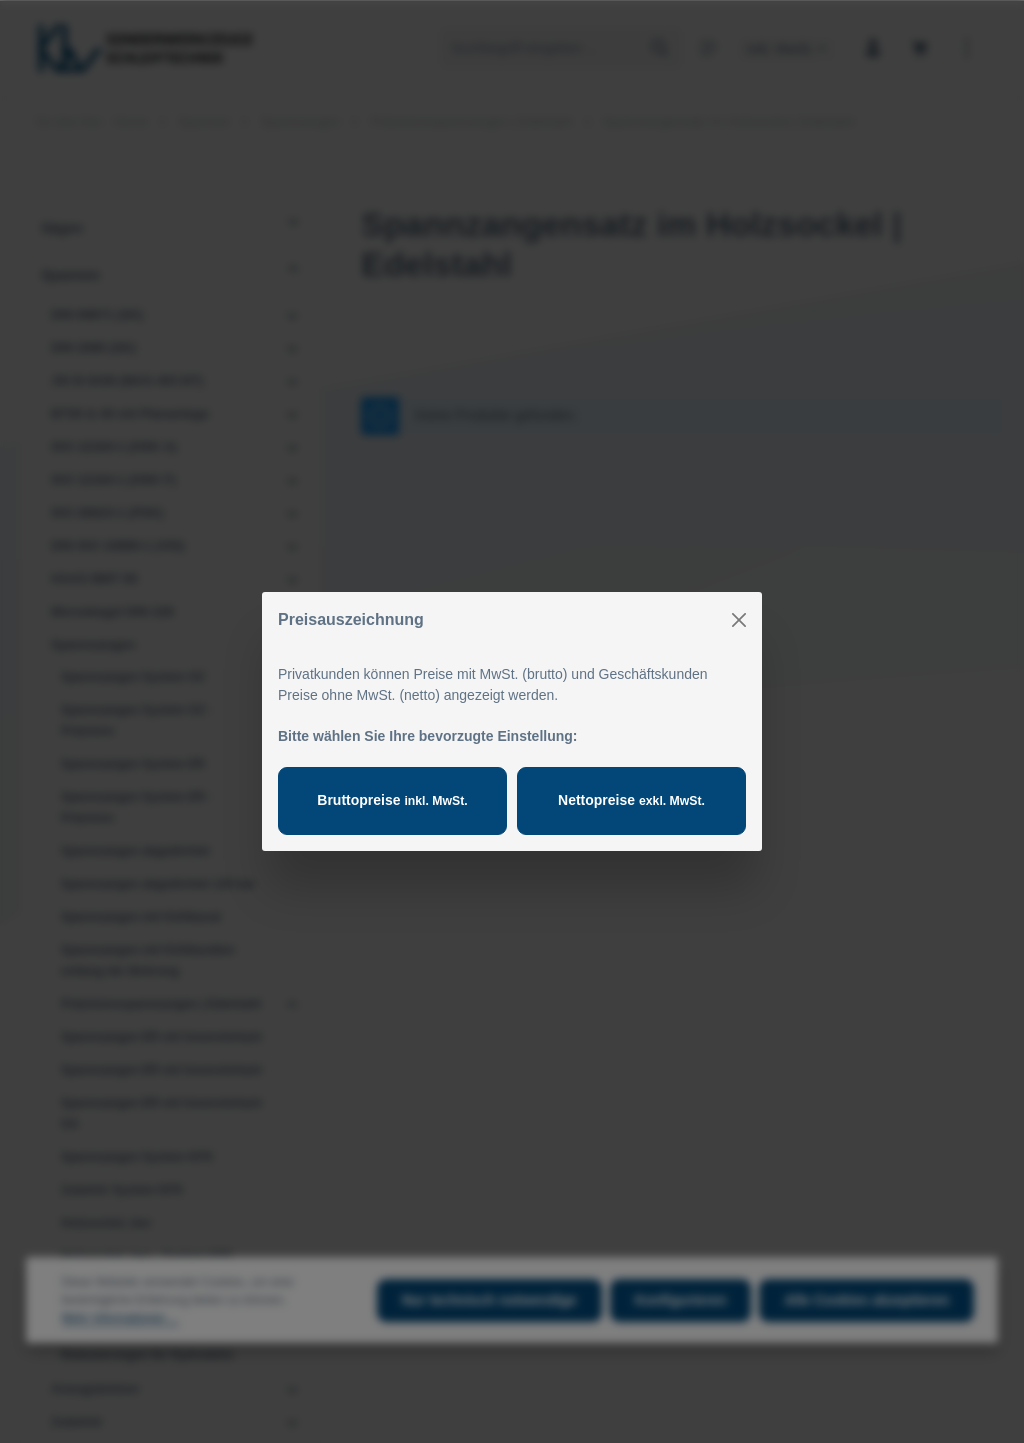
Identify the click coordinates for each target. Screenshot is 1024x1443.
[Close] (739, 620)
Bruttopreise (392, 800)
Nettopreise (631, 800)
